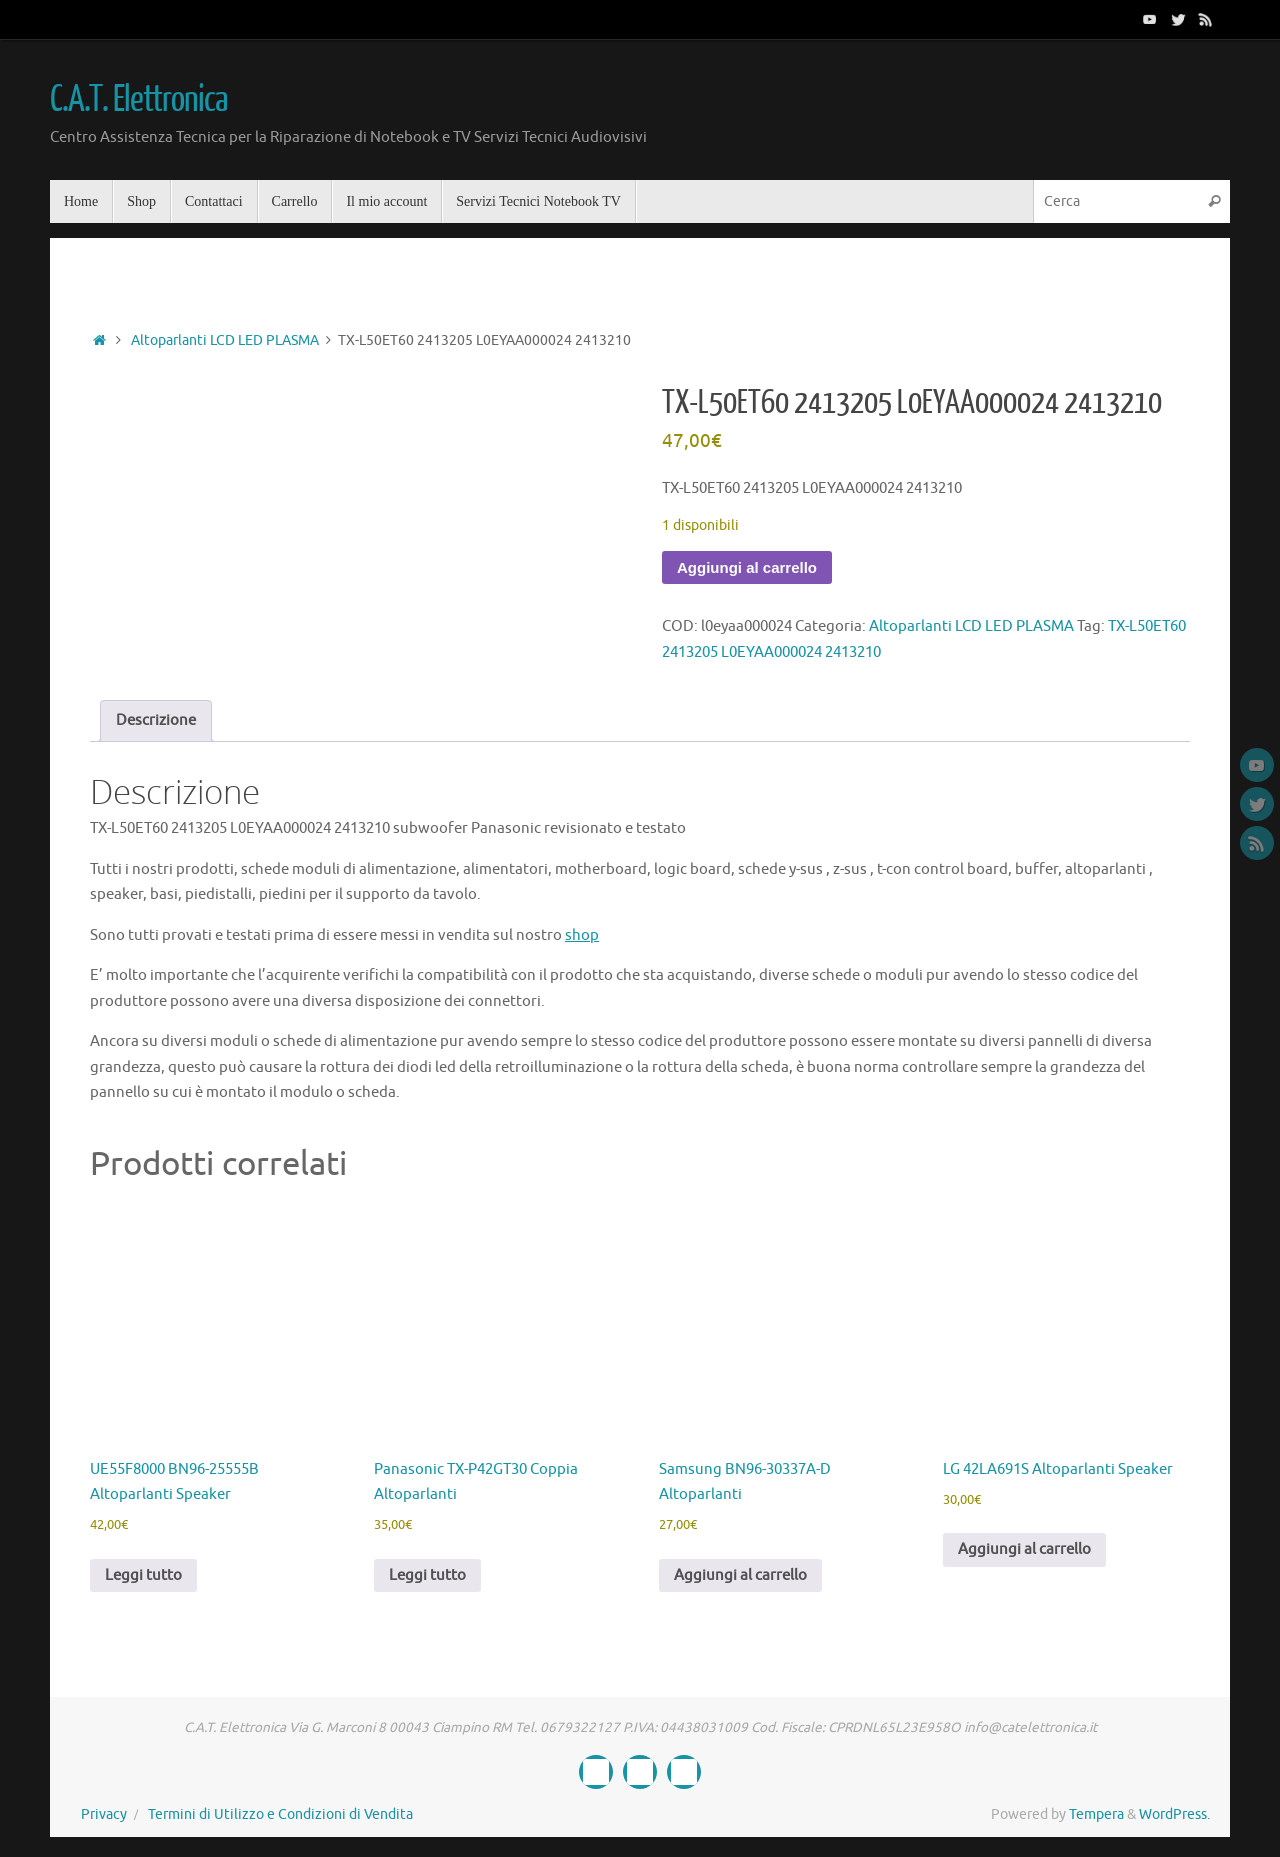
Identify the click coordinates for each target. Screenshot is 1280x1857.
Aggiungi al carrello (747, 567)
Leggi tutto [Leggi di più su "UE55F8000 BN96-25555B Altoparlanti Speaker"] (143, 1575)
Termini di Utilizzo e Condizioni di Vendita (280, 1814)
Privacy (104, 1814)
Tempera (1096, 1814)
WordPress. (1174, 1814)
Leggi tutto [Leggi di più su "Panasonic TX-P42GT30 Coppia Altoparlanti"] (427, 1575)
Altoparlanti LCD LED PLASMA (225, 340)
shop (582, 935)
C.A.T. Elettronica (138, 100)
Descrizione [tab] (156, 720)
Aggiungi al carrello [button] (740, 1575)
